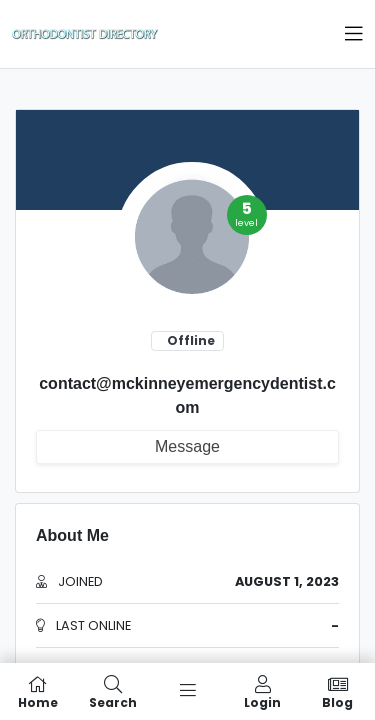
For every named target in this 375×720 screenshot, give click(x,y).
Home (37, 691)
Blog (337, 691)
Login (262, 691)
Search (112, 691)
